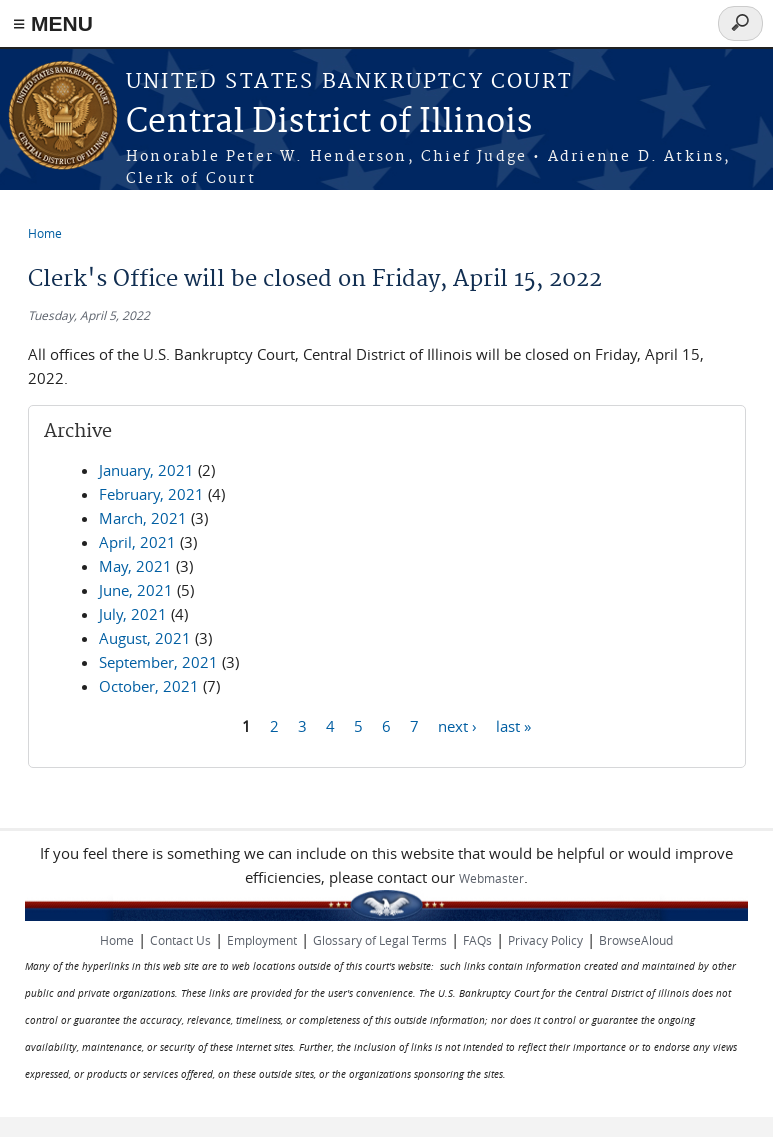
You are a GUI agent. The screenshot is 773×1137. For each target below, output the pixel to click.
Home (45, 233)
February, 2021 (151, 494)
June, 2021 (136, 590)
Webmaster (491, 878)
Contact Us (180, 940)
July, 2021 (133, 614)
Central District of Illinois (329, 122)
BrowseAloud (636, 940)
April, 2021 (137, 542)
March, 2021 (143, 518)
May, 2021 (135, 566)
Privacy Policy (545, 940)
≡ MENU (53, 23)
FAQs (477, 940)
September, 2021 (158, 662)
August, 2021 (145, 638)
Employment (262, 940)
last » (513, 725)
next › (457, 725)
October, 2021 (149, 686)
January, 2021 (146, 470)
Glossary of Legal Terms (380, 940)
